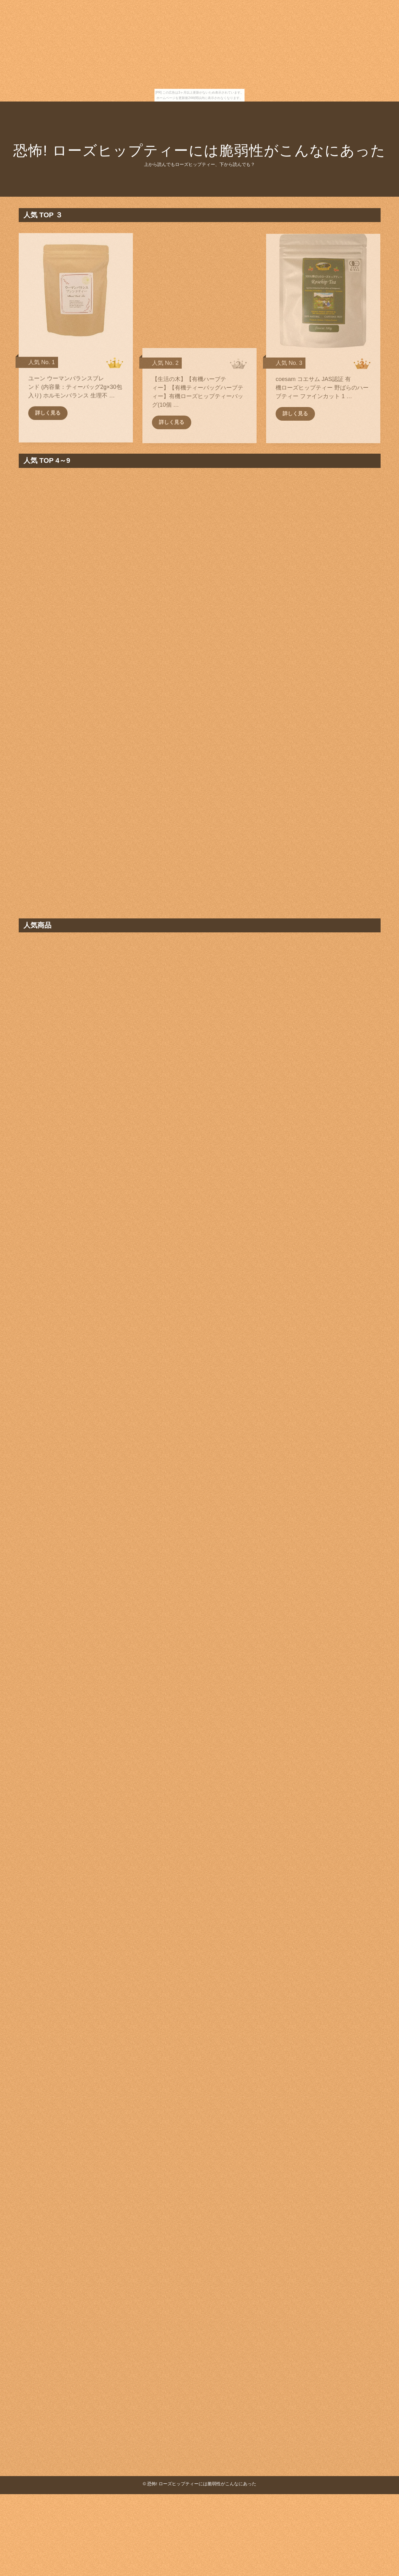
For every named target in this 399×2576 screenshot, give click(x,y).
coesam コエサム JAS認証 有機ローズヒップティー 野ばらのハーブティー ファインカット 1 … (322, 394)
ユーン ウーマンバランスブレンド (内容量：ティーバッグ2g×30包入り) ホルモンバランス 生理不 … (75, 393)
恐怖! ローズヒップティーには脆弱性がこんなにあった (199, 150)
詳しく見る (48, 420)
